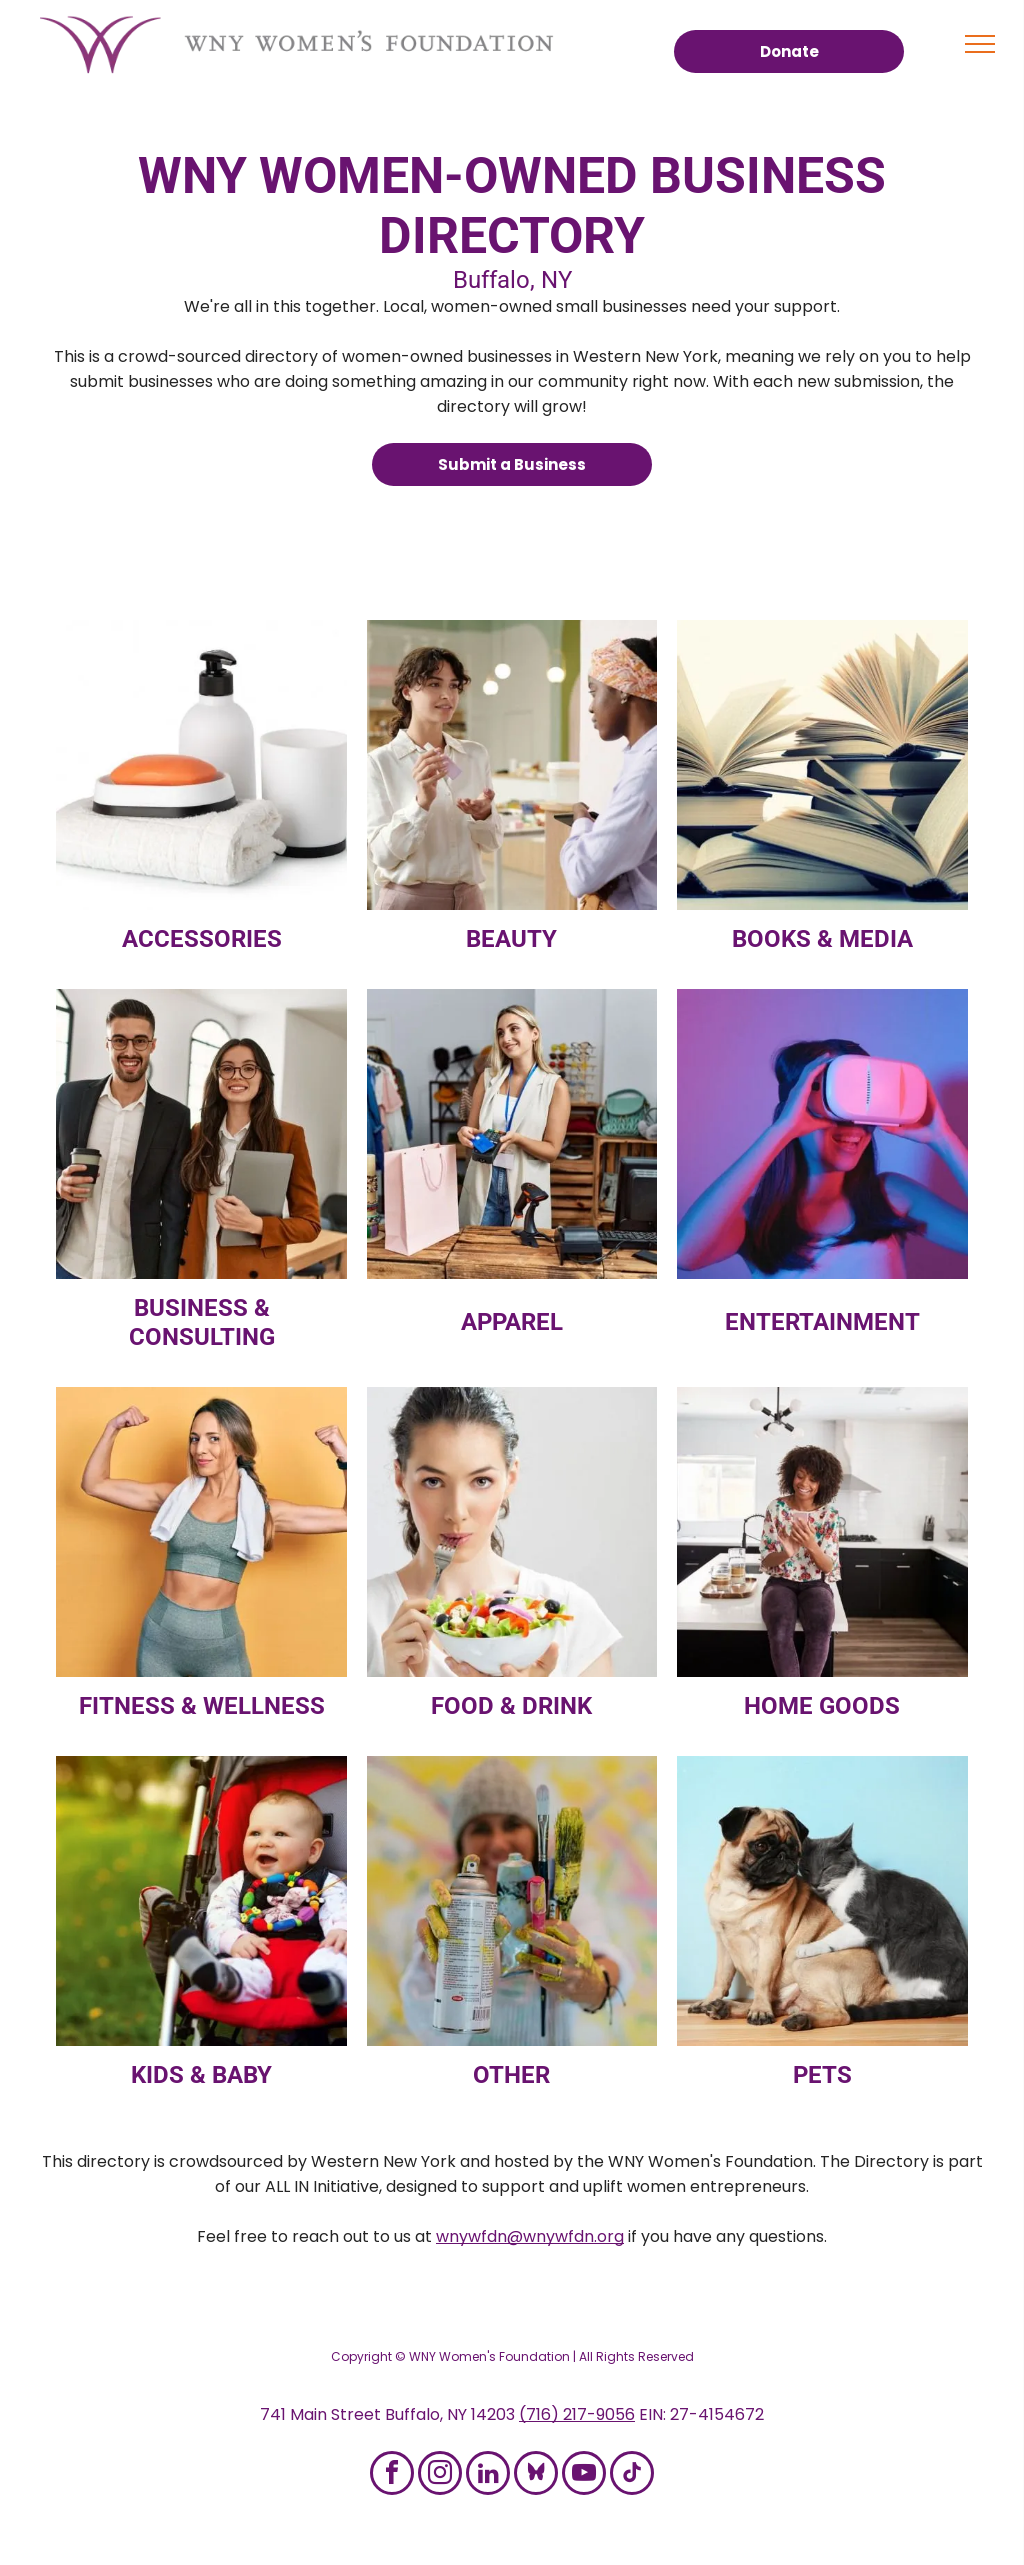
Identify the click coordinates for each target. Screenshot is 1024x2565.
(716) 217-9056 (577, 2414)
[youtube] (584, 2475)
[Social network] (536, 2475)
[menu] (980, 44)
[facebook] (392, 2475)
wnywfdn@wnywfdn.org (530, 2236)
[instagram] (440, 2475)
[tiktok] (632, 2475)
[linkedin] (488, 2475)
